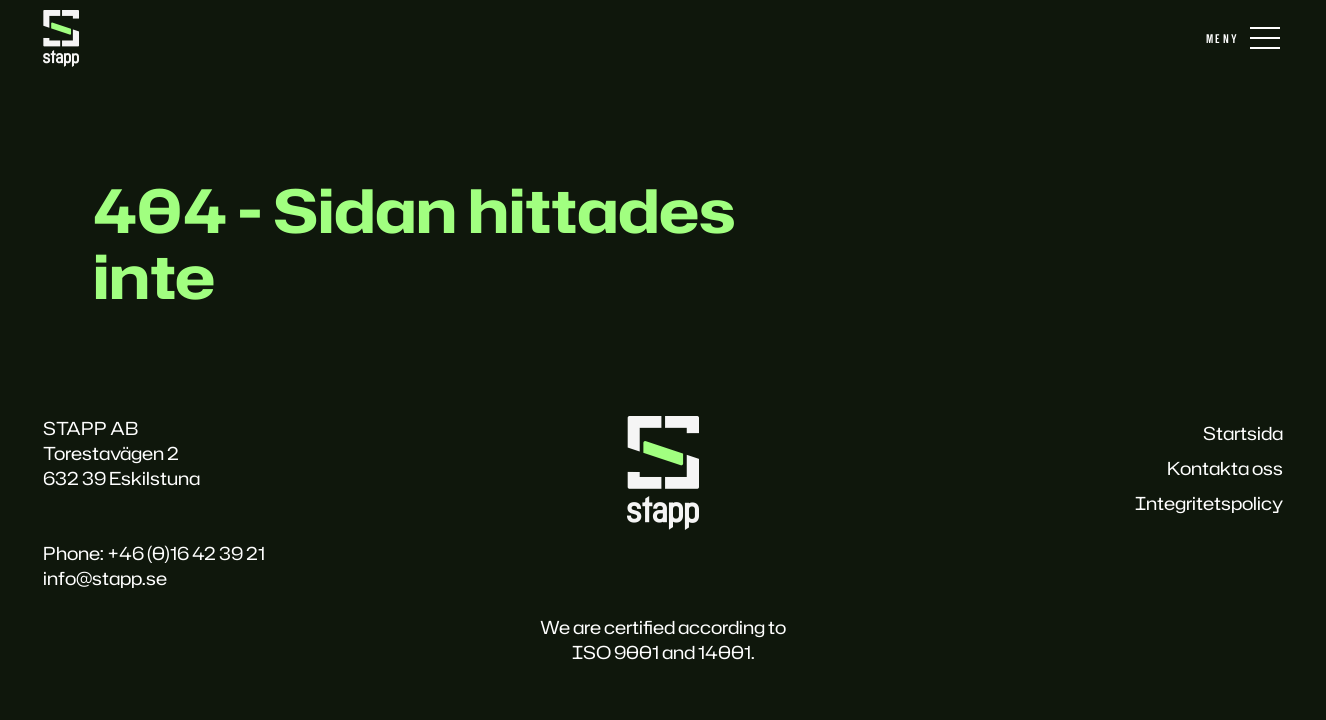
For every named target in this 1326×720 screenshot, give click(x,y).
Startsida (1243, 433)
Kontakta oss (1225, 468)
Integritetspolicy (1209, 503)
